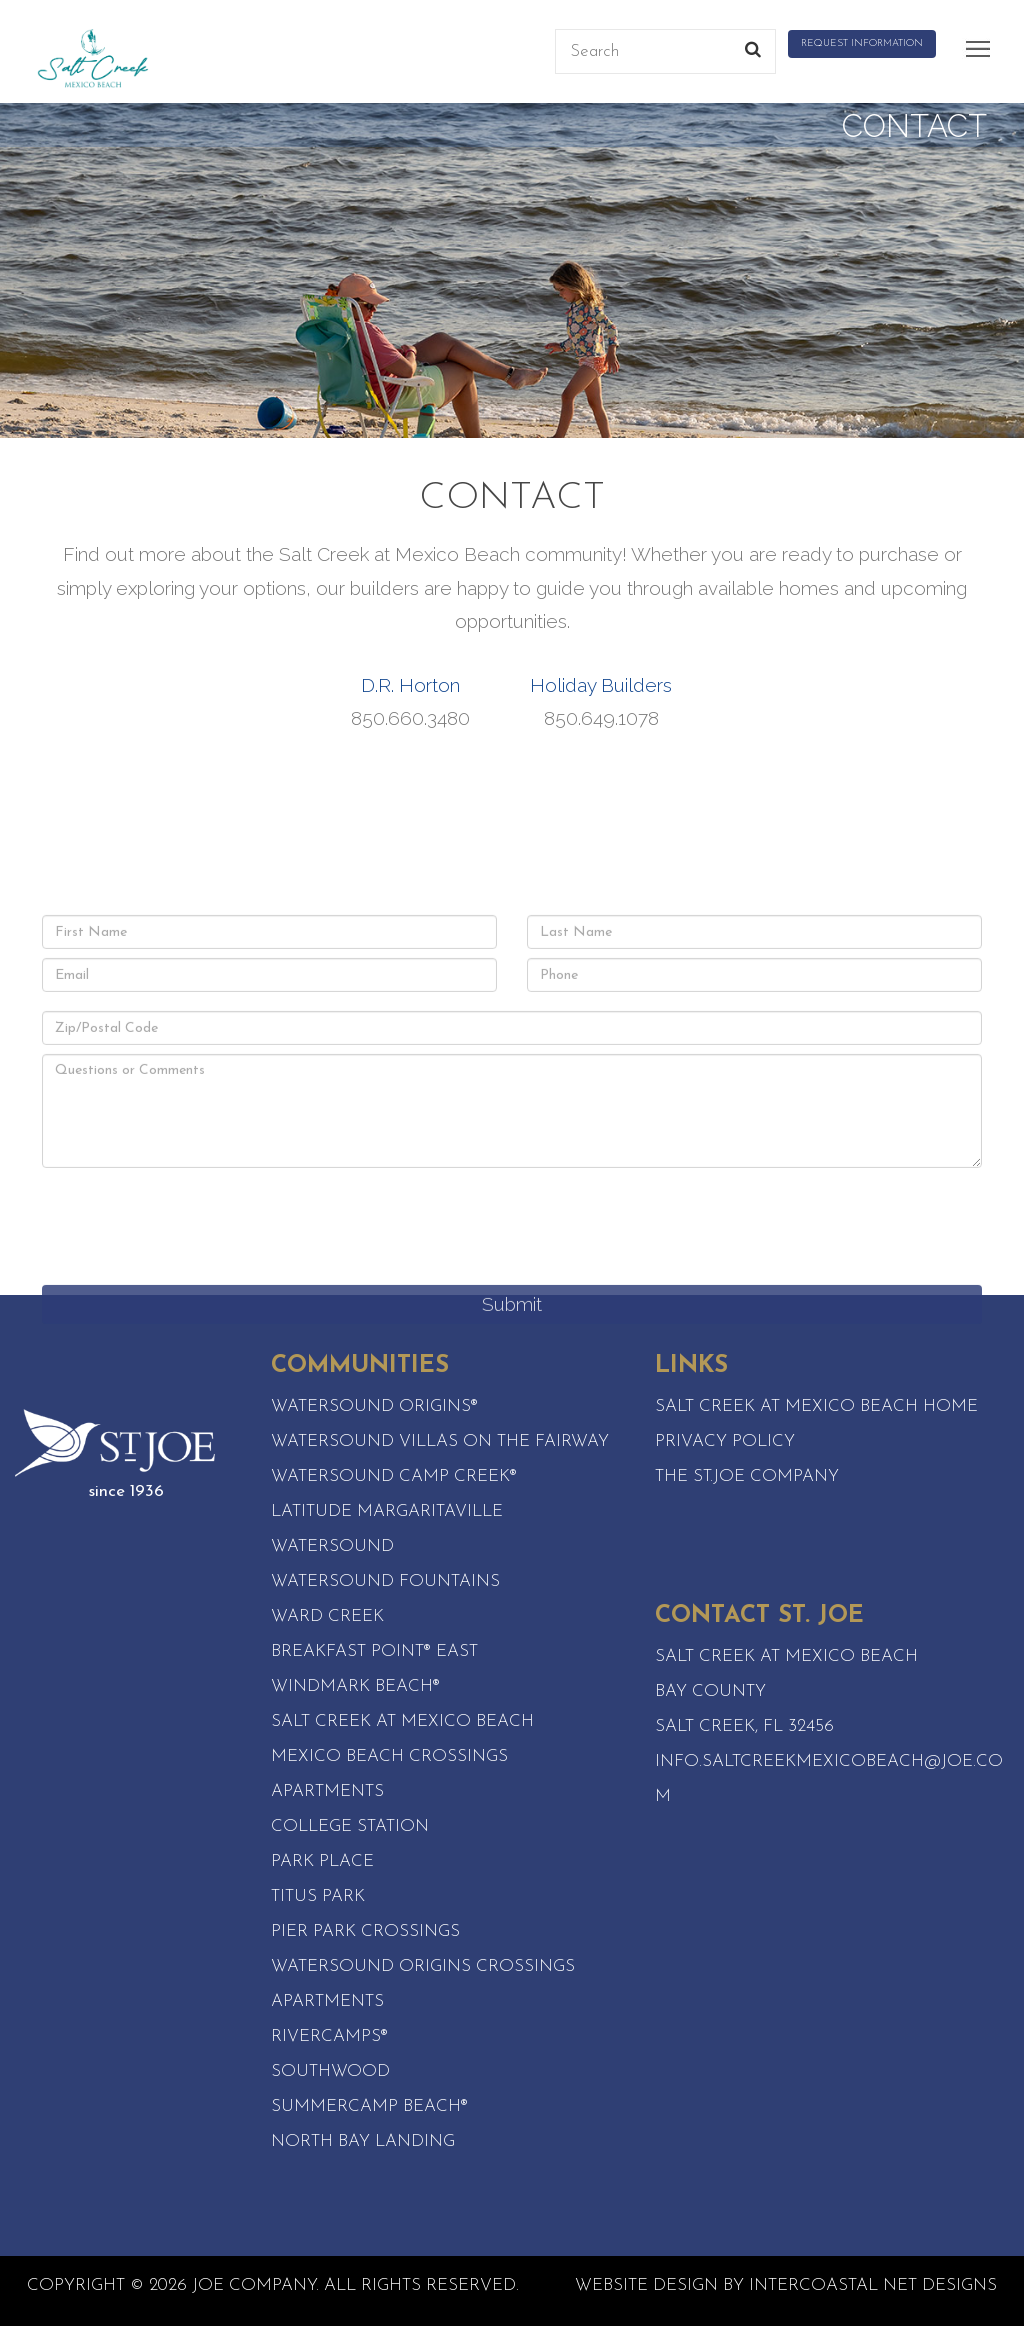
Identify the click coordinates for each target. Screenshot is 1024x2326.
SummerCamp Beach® (369, 2106)
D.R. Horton (410, 685)
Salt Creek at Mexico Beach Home (816, 1406)
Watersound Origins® (374, 1406)
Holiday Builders (601, 685)
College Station (350, 1826)
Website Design (646, 2285)
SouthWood (330, 2071)
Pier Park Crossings (365, 1931)
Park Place (322, 1861)
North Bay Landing (363, 2141)
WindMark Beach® (355, 1686)
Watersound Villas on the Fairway (440, 1441)
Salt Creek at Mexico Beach (402, 1721)
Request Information (862, 43)
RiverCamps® (329, 2036)
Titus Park (318, 1896)
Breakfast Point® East (374, 1651)
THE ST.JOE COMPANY (747, 1476)
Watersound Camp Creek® (394, 1476)
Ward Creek (327, 1616)
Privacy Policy (725, 1441)
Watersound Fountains (385, 1581)
